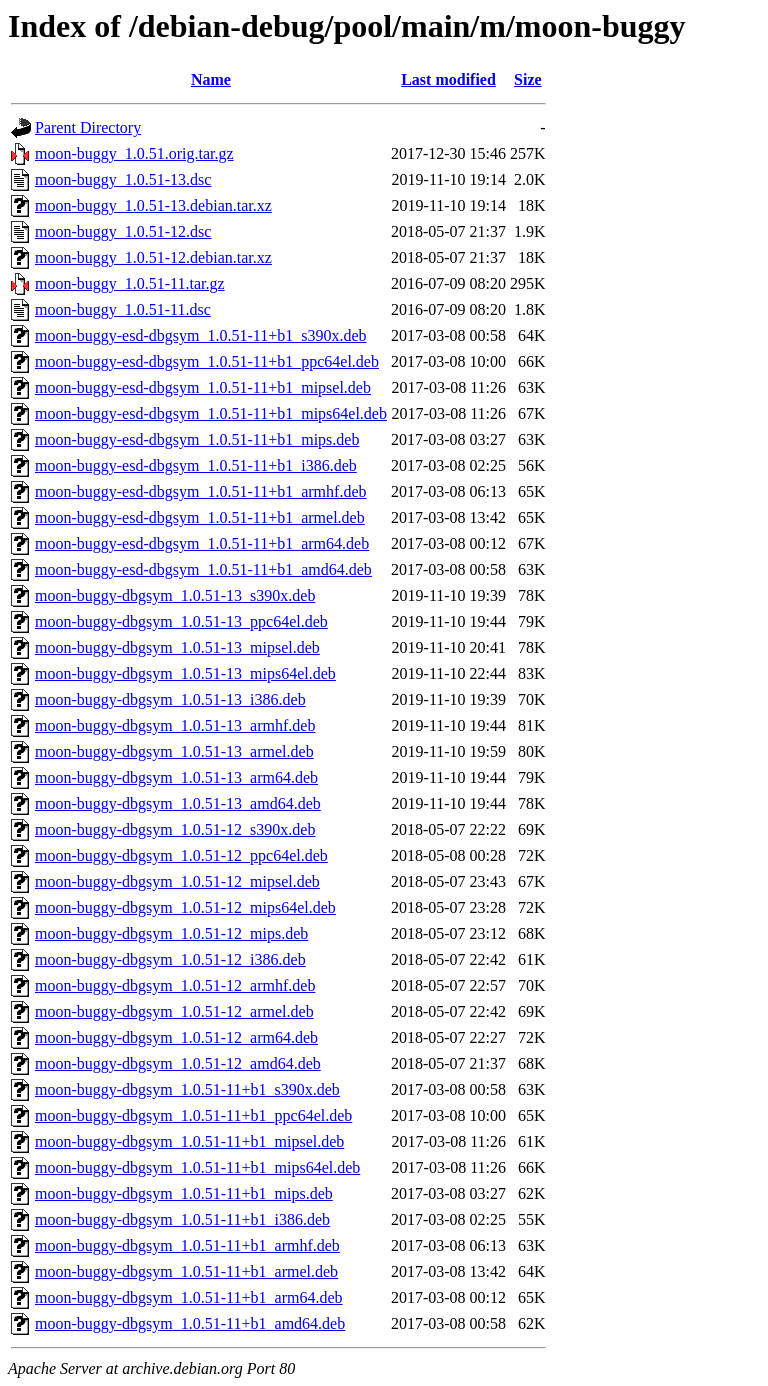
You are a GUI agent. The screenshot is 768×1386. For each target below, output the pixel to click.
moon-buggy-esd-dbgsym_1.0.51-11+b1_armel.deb (200, 517)
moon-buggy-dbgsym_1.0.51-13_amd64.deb (178, 803)
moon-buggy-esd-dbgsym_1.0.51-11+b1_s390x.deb (201, 335)
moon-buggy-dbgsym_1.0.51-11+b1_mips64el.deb (197, 1167)
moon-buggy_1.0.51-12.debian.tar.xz (153, 257)
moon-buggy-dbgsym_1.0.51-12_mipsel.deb (177, 881)
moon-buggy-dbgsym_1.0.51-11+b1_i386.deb (182, 1219)
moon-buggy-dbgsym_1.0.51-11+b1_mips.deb (184, 1193)
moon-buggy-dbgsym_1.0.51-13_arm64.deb (176, 777)
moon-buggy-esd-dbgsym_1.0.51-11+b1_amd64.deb (203, 569)
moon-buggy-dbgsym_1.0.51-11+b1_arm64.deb (189, 1297)
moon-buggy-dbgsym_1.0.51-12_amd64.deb (178, 1063)
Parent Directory (88, 127)
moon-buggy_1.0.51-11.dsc (123, 309)
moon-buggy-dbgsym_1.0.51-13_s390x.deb (175, 595)
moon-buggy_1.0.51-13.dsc (123, 179)
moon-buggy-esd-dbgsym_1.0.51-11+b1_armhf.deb (201, 491)
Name (211, 79)
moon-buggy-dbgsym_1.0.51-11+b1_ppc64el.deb (193, 1115)
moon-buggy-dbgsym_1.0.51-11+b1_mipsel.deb (189, 1141)
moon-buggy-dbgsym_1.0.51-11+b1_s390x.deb (187, 1089)
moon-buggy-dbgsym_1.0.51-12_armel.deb (174, 1011)
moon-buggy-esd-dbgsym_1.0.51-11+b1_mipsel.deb (203, 387)
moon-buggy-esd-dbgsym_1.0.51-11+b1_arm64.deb (202, 543)
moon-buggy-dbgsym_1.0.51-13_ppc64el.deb (181, 621)
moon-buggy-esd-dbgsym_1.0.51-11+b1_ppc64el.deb (207, 361)
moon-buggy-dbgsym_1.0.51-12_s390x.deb (175, 829)
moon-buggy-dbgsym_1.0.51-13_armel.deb (174, 751)
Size (528, 79)
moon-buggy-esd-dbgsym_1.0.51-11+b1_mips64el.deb (211, 413)
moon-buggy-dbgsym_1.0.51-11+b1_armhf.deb (187, 1245)
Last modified (448, 79)
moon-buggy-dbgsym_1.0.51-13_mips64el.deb (185, 673)
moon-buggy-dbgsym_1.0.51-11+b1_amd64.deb (190, 1323)
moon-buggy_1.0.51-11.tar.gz (130, 283)
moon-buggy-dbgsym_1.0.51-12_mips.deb (171, 933)
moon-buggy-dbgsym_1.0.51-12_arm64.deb (176, 1037)
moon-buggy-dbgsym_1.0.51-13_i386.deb (170, 699)
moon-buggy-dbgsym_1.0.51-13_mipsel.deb (177, 647)
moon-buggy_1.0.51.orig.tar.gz (134, 153)
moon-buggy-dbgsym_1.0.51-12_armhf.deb (175, 985)
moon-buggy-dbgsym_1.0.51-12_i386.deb (170, 959)
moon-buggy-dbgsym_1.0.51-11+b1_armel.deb (186, 1271)
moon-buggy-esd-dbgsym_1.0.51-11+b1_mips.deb (197, 439)
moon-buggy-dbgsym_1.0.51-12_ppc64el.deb (181, 855)
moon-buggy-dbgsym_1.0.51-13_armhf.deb (175, 725)
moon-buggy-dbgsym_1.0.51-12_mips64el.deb (185, 907)
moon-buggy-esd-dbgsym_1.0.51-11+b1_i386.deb (196, 465)
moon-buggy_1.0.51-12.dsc (123, 231)
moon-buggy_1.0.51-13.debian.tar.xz (153, 205)
